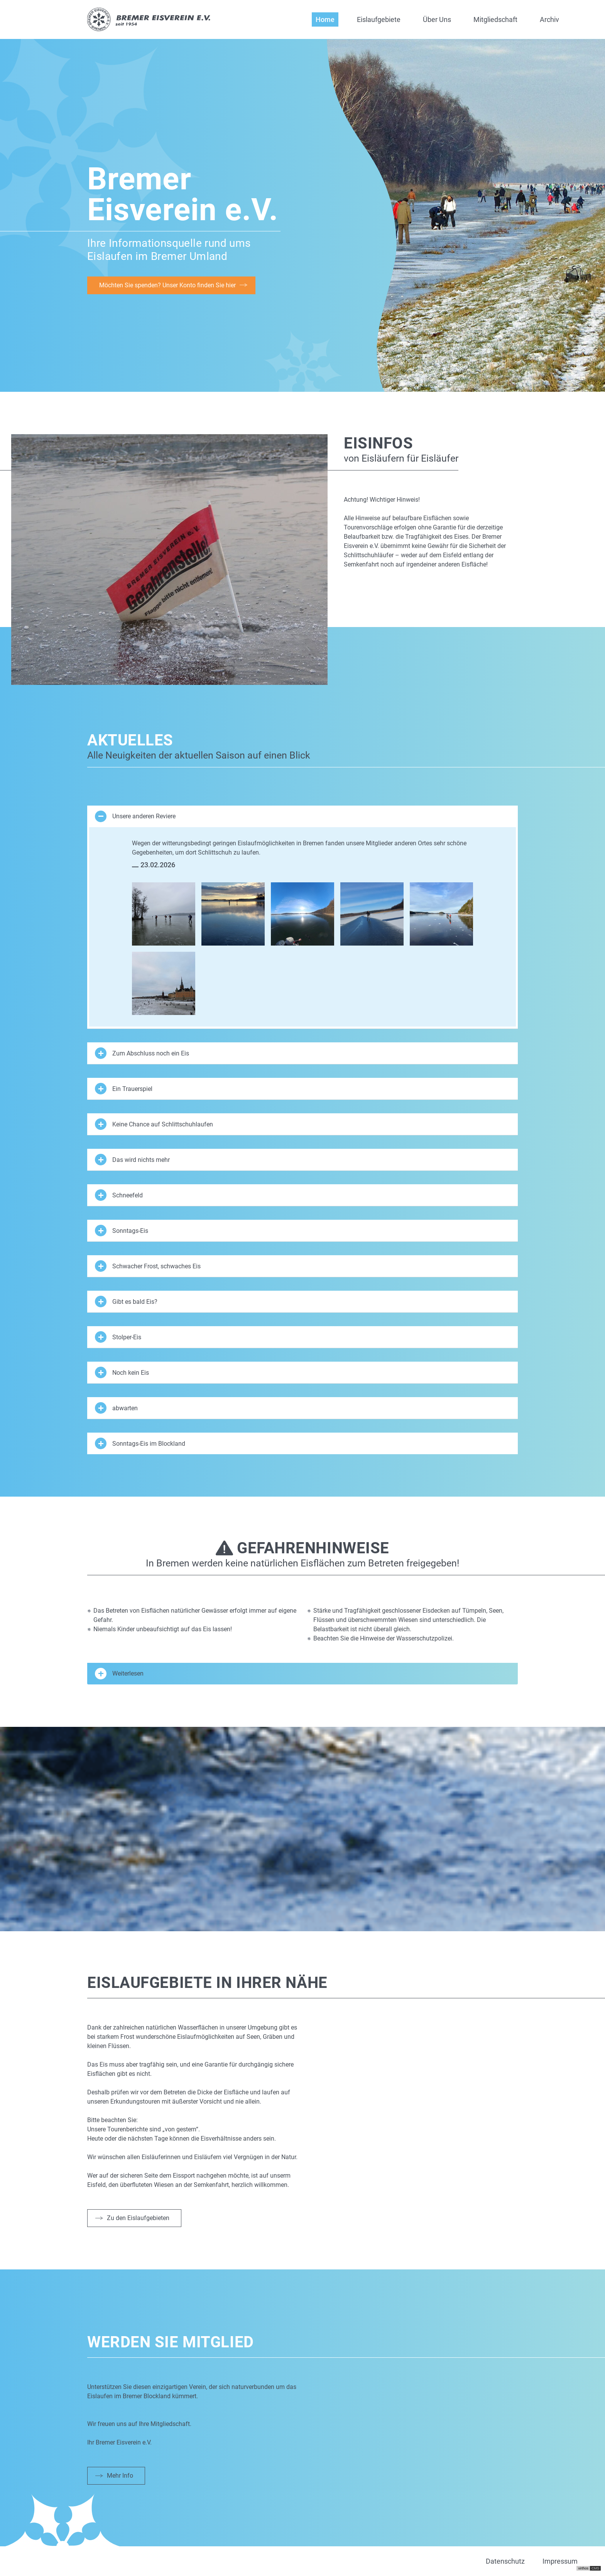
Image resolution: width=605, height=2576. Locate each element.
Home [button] (325, 19)
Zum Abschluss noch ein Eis (142, 1053)
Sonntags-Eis (121, 1230)
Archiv (549, 19)
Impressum (560, 2561)
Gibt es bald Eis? (126, 1301)
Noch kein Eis (122, 1372)
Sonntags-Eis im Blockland (140, 1443)
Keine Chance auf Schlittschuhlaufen (154, 1124)
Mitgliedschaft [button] (495, 19)
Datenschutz (505, 2561)
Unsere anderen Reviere (135, 816)
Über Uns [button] (437, 19)
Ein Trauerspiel (123, 1088)
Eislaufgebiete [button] (379, 19)
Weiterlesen (119, 1673)
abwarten (116, 1408)
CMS (595, 2568)
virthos (583, 2568)
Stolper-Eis (118, 1337)
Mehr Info (120, 2475)
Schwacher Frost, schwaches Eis (148, 1266)
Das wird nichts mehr (132, 1159)
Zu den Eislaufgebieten (138, 2218)
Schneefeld (119, 1195)
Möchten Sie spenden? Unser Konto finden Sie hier (167, 285)
